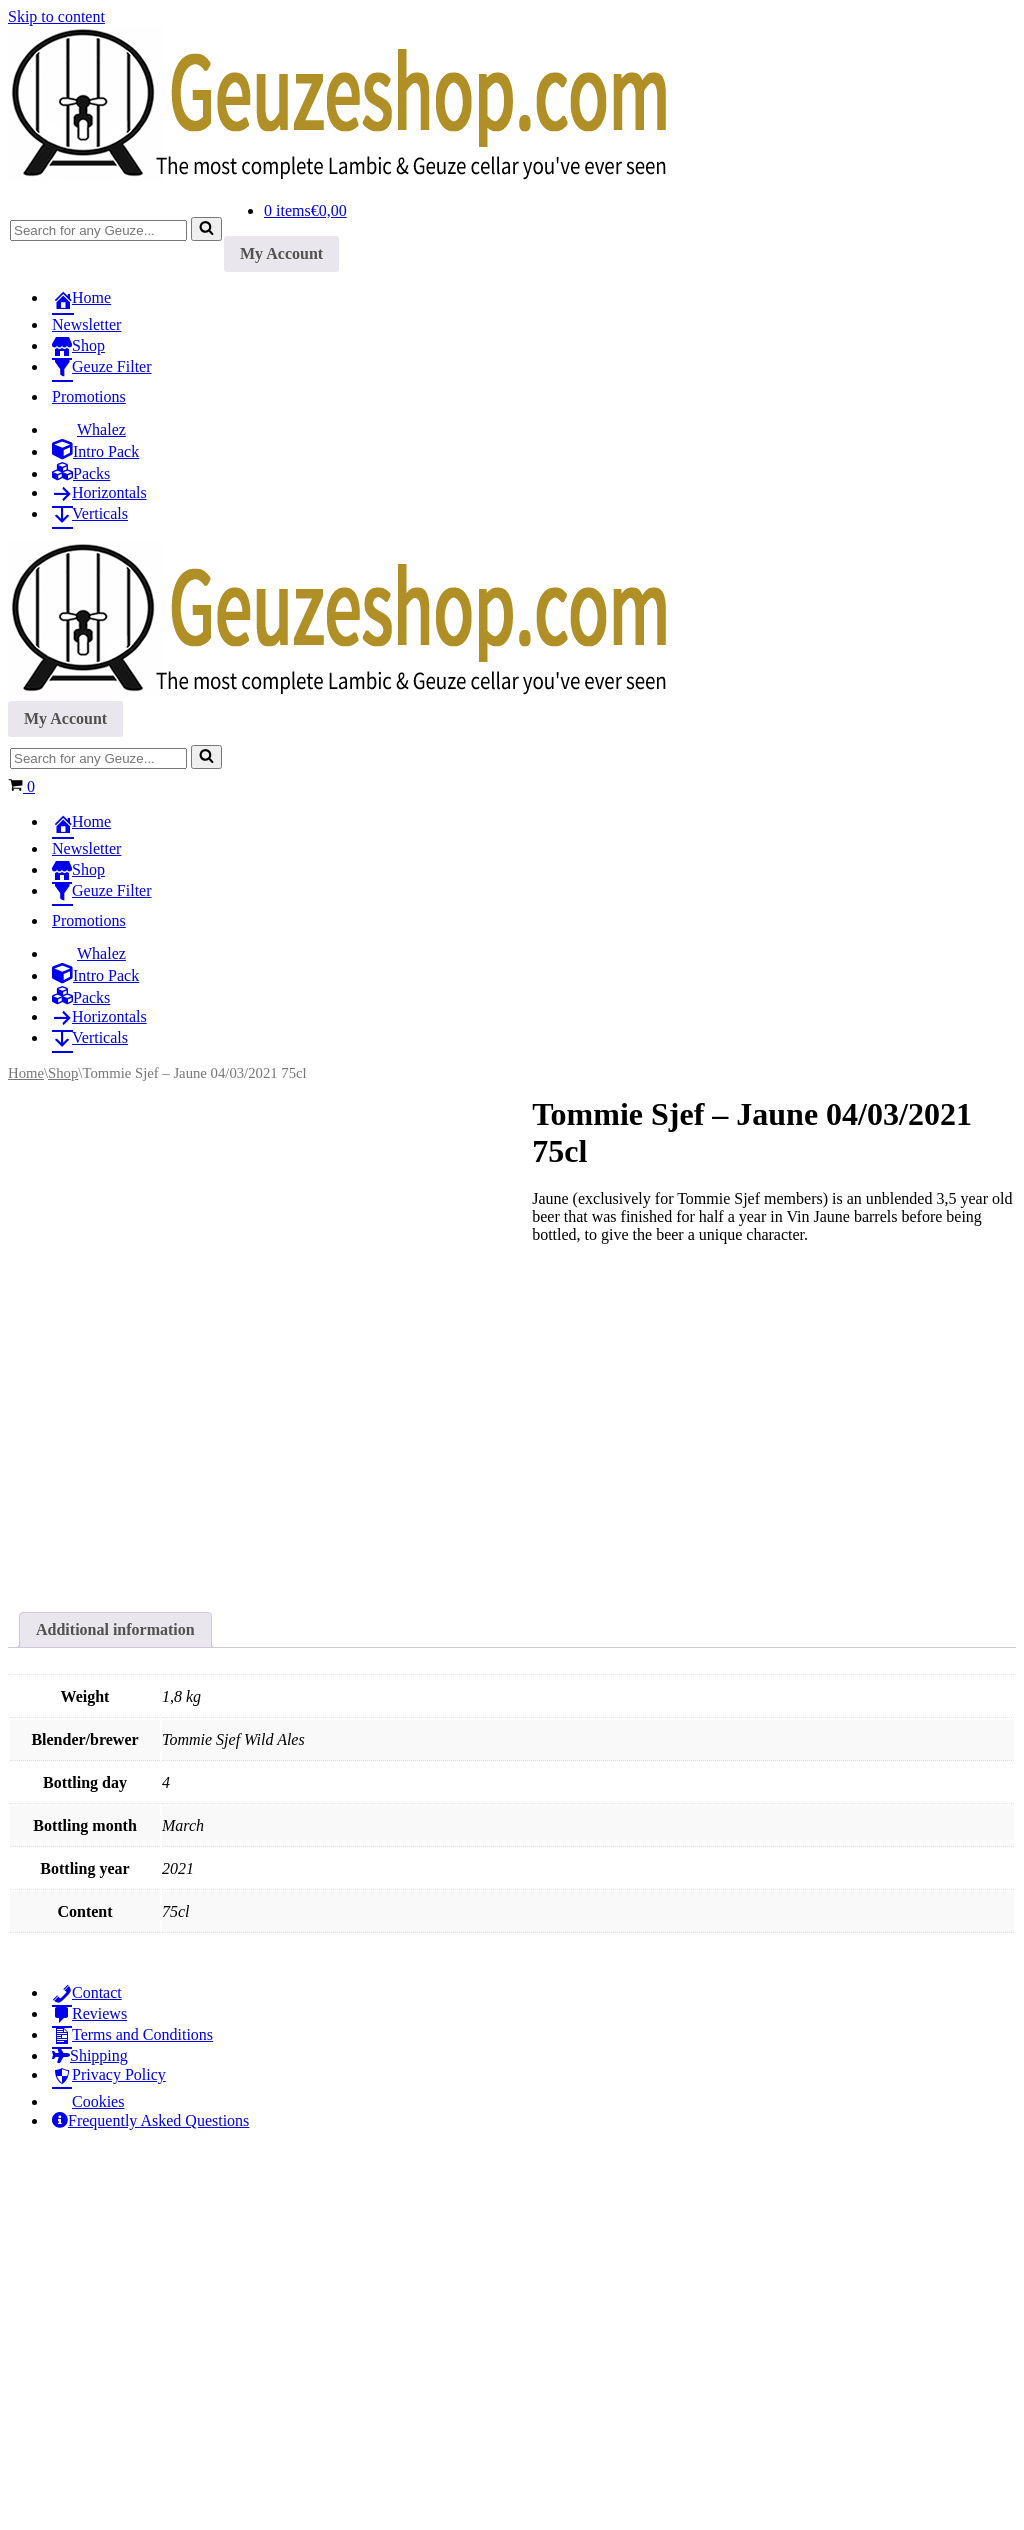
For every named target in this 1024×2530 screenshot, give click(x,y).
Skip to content (56, 16)
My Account (281, 253)
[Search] (98, 230)
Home (26, 1073)
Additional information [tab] (115, 2005)
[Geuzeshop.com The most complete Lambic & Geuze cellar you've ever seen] (358, 176)
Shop (63, 1073)
